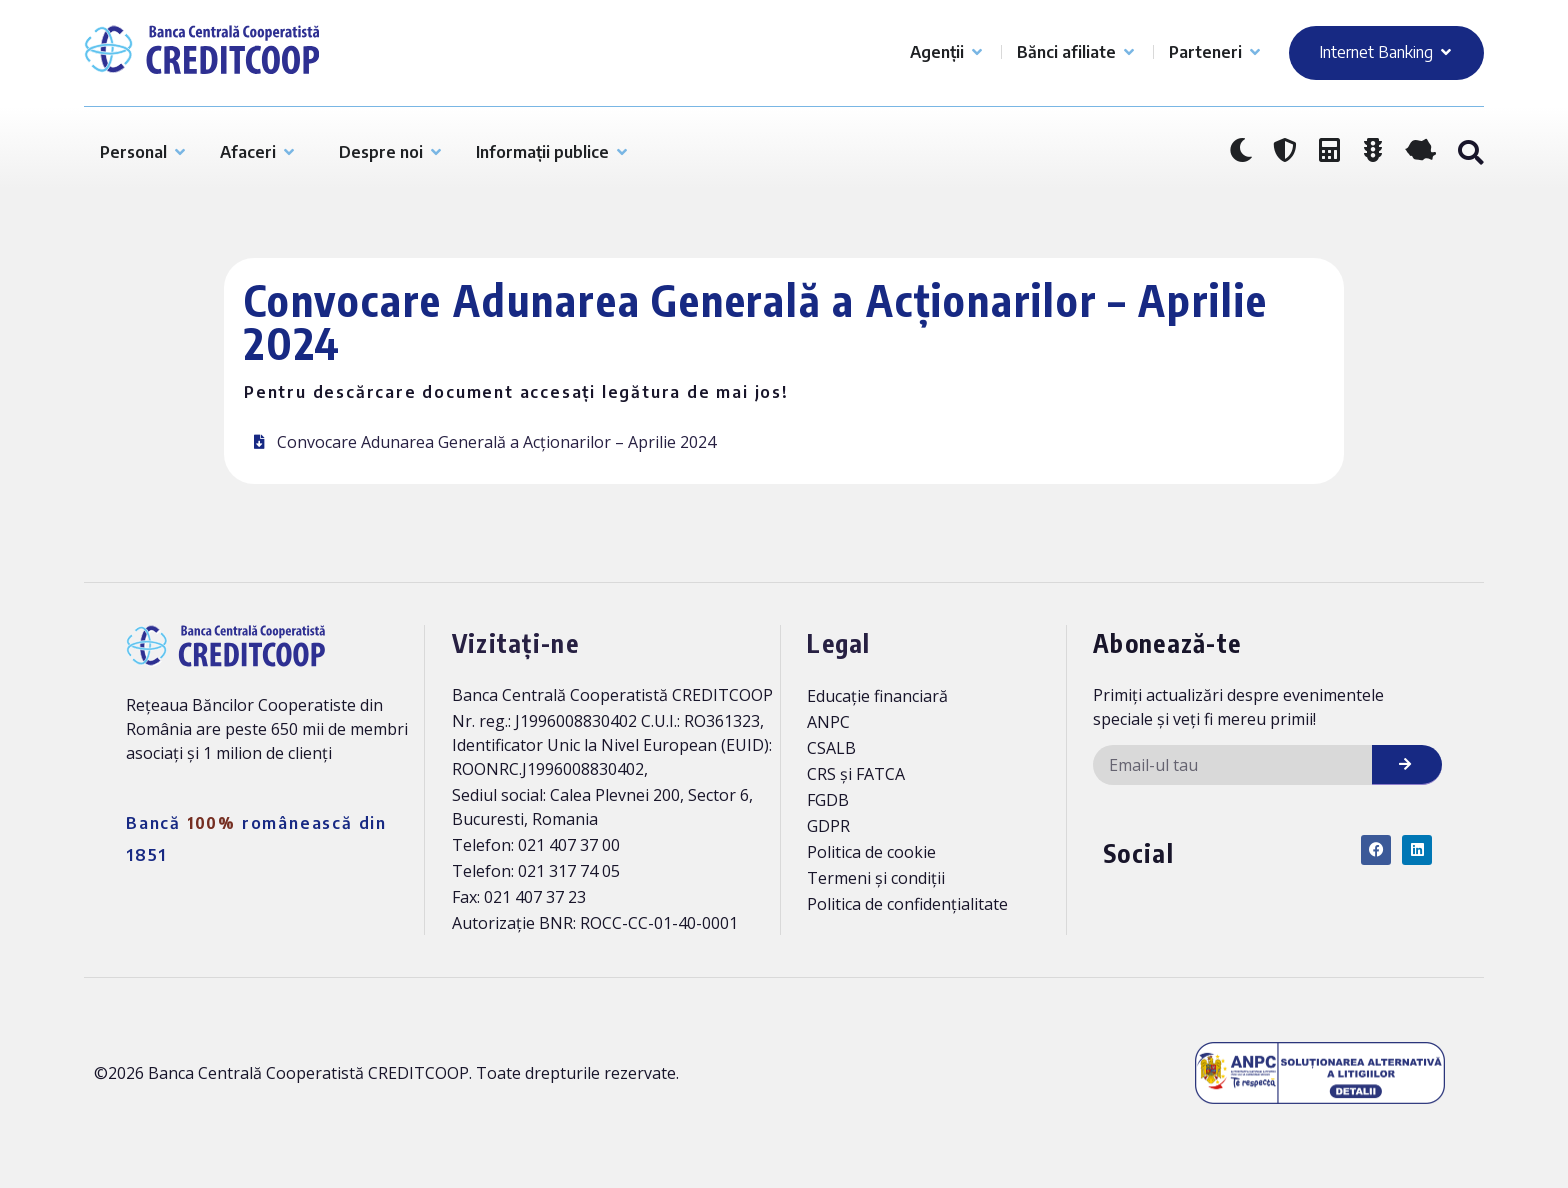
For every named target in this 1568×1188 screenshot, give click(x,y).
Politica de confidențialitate (907, 904)
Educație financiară (877, 696)
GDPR (828, 826)
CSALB (831, 748)
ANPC (828, 722)
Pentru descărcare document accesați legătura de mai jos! (516, 392)
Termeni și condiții (876, 878)
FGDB (828, 800)
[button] (1470, 153)
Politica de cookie (871, 852)
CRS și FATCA (856, 774)
